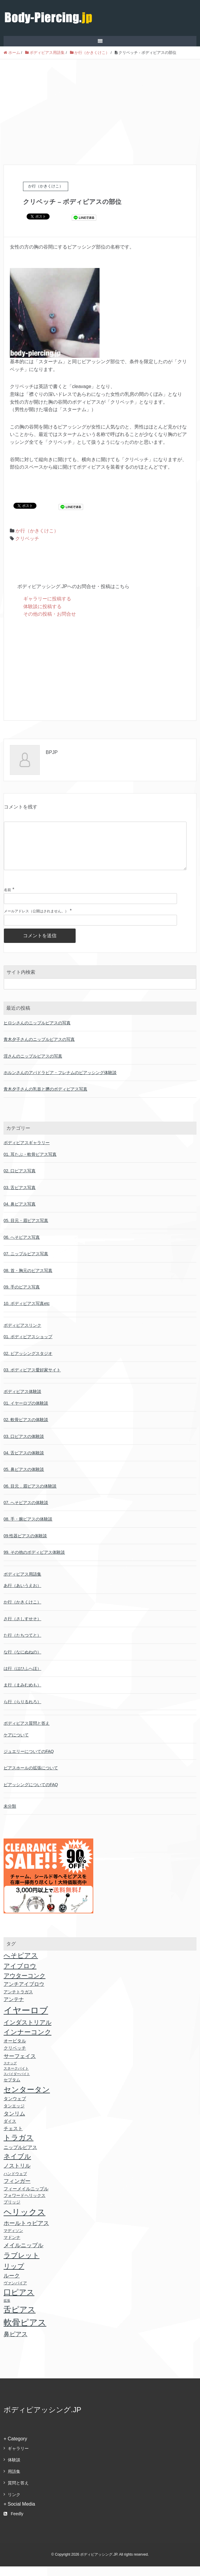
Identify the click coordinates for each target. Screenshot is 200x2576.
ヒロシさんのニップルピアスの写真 (37, 1032)
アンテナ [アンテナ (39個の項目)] (14, 2009)
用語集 (14, 2481)
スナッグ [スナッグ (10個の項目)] (10, 2072)
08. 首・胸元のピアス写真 (28, 1280)
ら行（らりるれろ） (22, 1711)
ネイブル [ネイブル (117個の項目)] (17, 2166)
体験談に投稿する (42, 606)
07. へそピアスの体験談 (26, 1512)
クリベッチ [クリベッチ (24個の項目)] (15, 2057)
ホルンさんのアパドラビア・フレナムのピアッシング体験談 (60, 1082)
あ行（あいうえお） (22, 1595)
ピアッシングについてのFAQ (31, 1794)
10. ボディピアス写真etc (27, 1313)
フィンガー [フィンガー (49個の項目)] (17, 2191)
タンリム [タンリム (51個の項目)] (14, 2123)
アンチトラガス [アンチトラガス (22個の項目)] (18, 2001)
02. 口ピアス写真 (20, 1180)
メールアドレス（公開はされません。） (36, 921)
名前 (7, 899)
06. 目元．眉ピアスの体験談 (30, 1495)
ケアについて (16, 1744)
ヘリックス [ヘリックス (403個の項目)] (24, 2221)
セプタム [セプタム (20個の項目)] (12, 2089)
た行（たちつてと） (22, 1644)
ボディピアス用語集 (22, 1583)
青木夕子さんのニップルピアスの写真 (39, 1049)
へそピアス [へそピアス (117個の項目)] (21, 1965)
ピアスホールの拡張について (31, 1777)
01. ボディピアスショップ (28, 1346)
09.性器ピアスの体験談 (25, 1545)
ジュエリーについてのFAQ (29, 1761)
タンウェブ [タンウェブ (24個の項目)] (15, 2108)
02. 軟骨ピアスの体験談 (26, 1429)
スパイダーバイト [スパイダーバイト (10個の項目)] (17, 2083)
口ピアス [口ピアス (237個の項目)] (19, 2302)
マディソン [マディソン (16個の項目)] (13, 2240)
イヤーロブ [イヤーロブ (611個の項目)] (26, 2020)
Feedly (13, 2523)
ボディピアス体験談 (22, 1401)
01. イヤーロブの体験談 (26, 1412)
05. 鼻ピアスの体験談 (24, 1478)
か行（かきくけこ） (37, 530)
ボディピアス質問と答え (27, 1732)
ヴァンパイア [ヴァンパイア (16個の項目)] (15, 2292)
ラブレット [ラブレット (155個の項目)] (21, 2265)
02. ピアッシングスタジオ (28, 1363)
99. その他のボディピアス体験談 (34, 1561)
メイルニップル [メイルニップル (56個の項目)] (23, 2255)
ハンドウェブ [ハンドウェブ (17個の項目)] (15, 2183)
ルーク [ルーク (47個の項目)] (12, 2285)
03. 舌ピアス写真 (20, 1197)
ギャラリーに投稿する (47, 598)
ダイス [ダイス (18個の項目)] (10, 2131)
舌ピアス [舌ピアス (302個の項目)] (20, 2319)
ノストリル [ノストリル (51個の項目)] (17, 2175)
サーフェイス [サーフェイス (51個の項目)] (20, 2066)
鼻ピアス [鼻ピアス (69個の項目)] (16, 2343)
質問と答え (18, 2492)
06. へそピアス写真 (22, 1246)
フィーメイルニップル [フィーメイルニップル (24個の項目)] (26, 2198)
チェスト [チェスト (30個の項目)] (13, 2138)
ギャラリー (18, 2458)
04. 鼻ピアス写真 (20, 1213)
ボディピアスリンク (22, 1334)
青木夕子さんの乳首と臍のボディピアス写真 (45, 1098)
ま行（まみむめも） (22, 1694)
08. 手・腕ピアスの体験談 (28, 1528)
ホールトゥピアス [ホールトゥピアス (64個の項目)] (26, 2233)
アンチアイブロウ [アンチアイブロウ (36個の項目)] (24, 1994)
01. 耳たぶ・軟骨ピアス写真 (30, 1163)
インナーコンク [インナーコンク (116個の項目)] (27, 2041)
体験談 (14, 2469)
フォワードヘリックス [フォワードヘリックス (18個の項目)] (24, 2205)
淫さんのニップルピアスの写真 (33, 1065)
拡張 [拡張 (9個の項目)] (7, 2310)
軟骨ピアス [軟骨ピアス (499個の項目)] (25, 2332)
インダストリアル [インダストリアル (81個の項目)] (27, 2032)
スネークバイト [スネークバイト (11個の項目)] (16, 2078)
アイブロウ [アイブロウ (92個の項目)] (20, 1975)
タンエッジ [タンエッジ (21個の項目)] (14, 2115)
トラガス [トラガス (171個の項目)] (18, 2147)
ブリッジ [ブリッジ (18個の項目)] (12, 2211)
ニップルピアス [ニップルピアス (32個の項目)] (20, 2156)
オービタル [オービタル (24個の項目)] (15, 2050)
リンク (14, 2504)
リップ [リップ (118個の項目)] (14, 2276)
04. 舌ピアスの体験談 (24, 1462)
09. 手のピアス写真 (22, 1296)
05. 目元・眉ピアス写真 (26, 1230)
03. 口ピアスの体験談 (24, 1446)
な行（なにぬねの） (22, 1661)
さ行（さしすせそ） (22, 1628)
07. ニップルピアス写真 (26, 1263)
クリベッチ (27, 538)
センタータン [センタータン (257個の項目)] (27, 2099)
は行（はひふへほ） (22, 1678)
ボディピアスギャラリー (27, 1152)
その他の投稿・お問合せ (49, 614)
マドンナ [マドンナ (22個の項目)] (12, 2247)
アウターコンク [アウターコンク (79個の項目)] (24, 1985)
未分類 (10, 1815)
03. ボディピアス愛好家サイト (32, 1379)
